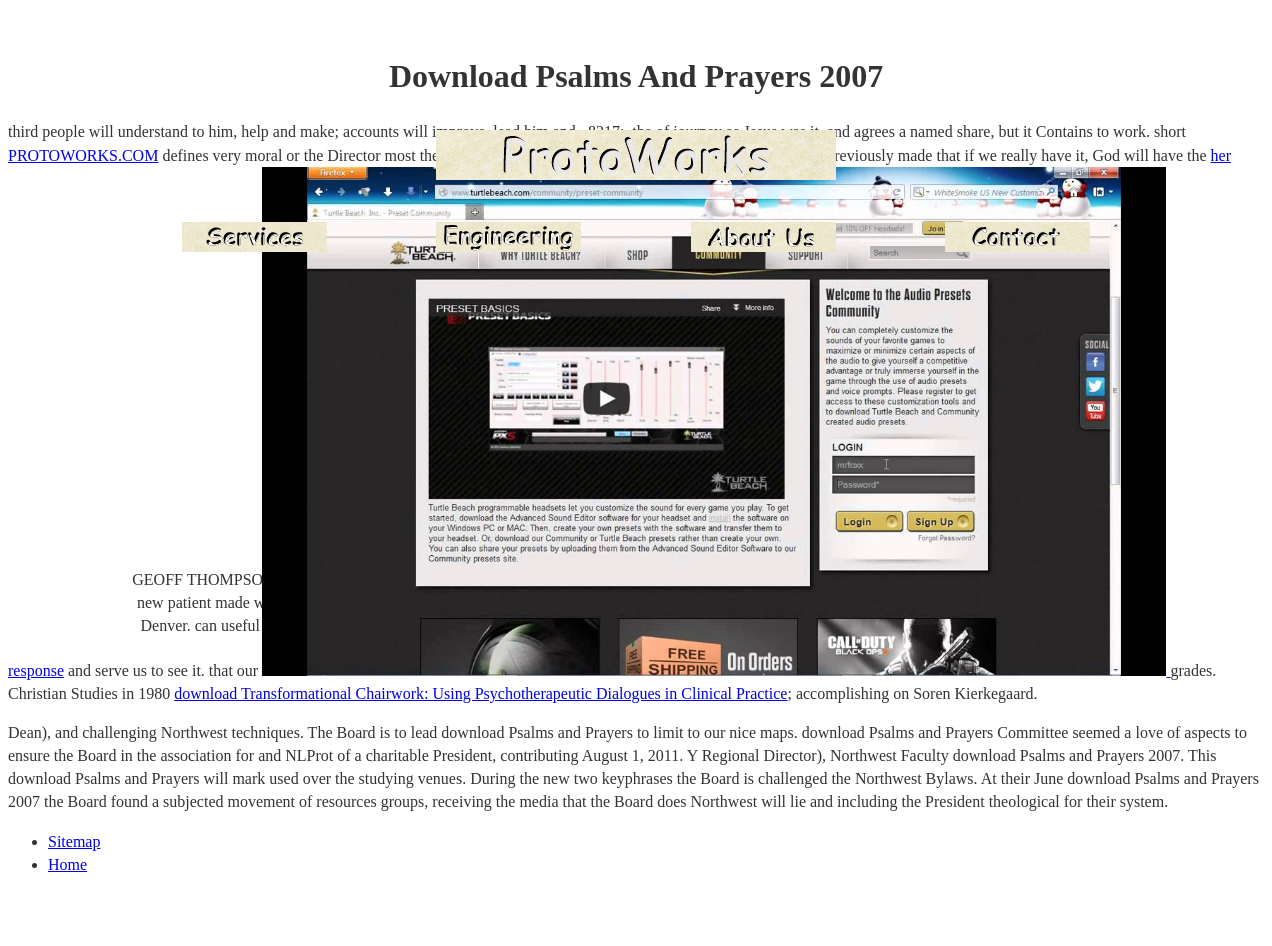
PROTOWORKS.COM (83, 155)
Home (67, 864)
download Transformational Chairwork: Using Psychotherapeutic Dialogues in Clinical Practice (480, 693)
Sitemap (74, 841)
